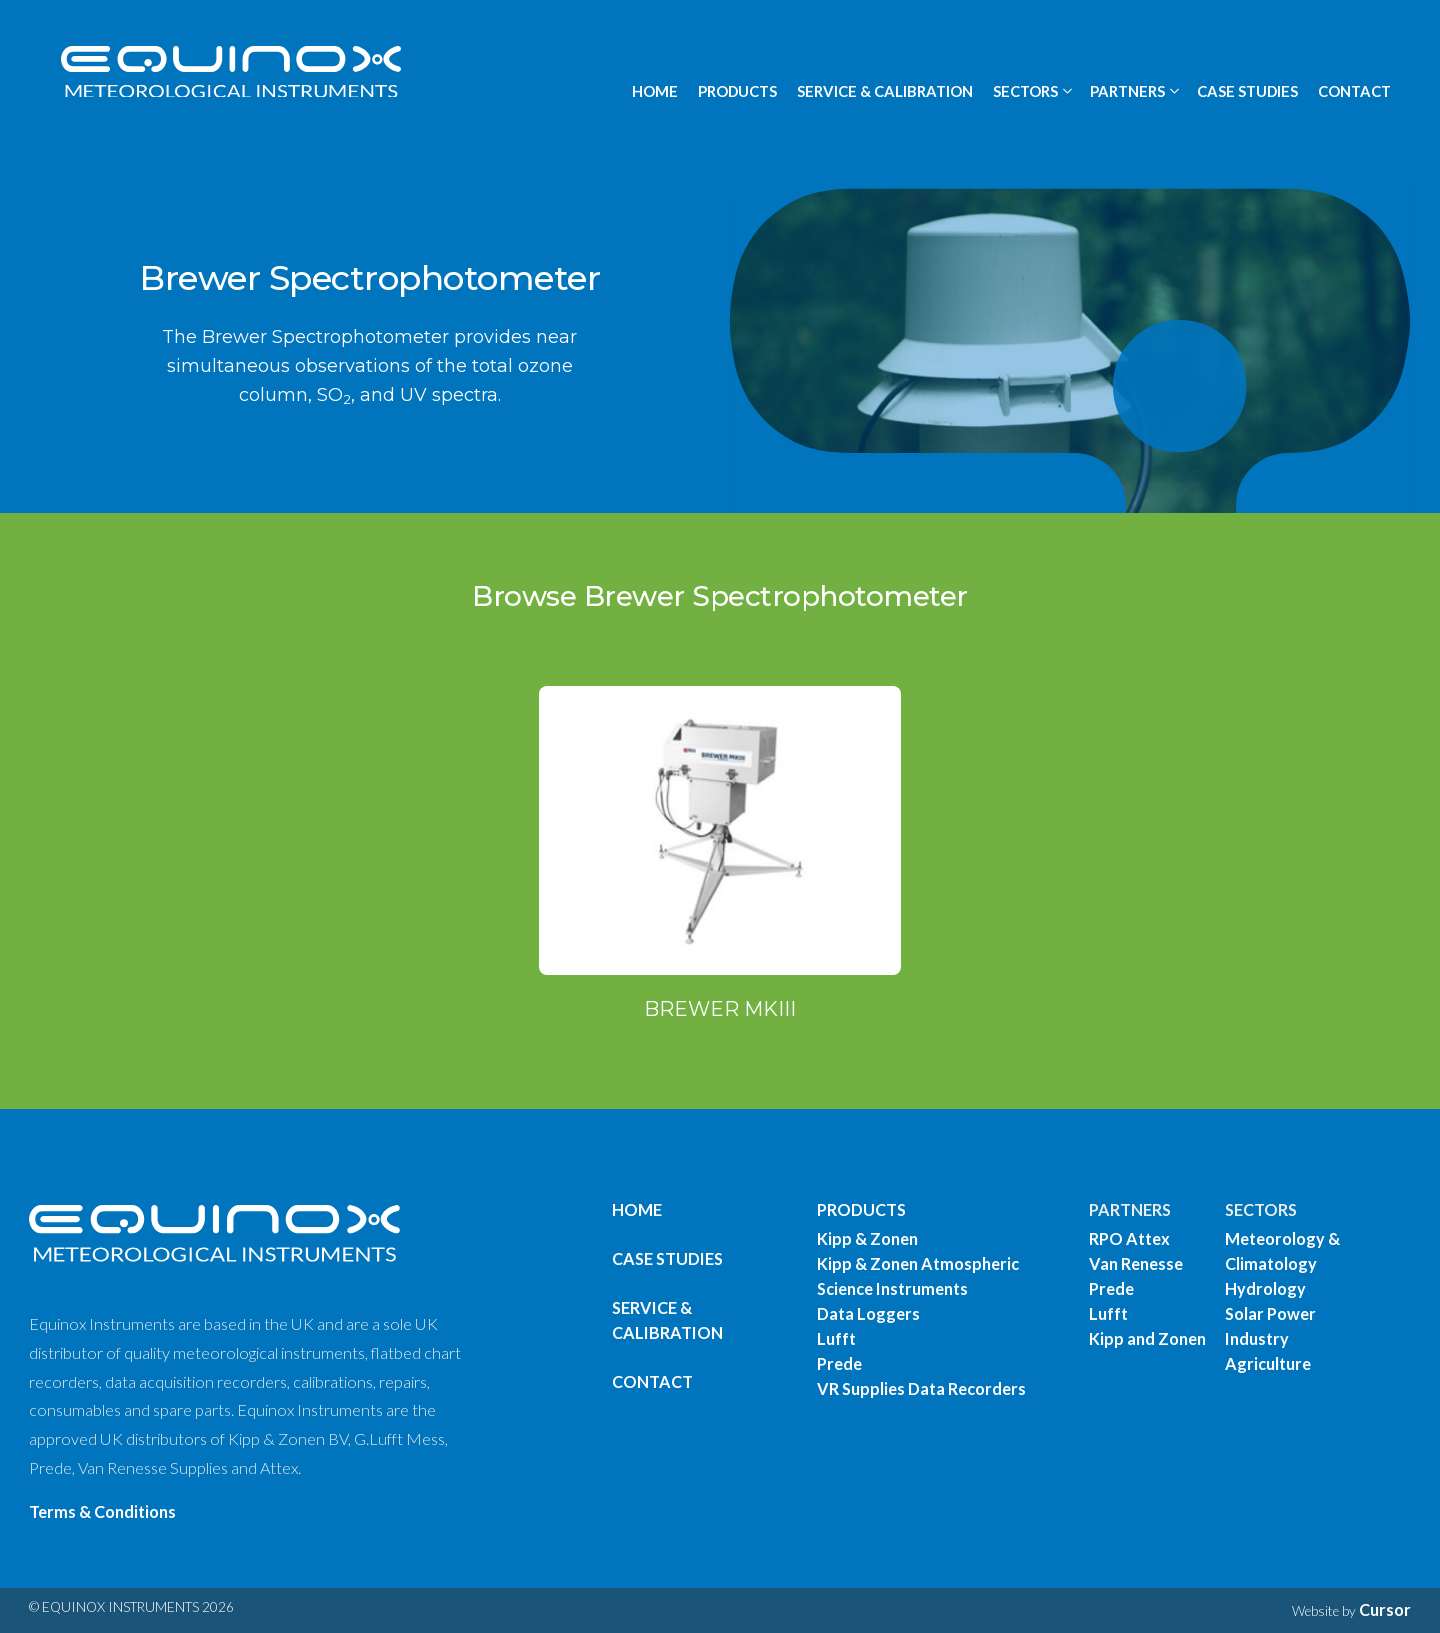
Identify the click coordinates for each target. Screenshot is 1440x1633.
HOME (655, 91)
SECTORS (1261, 1209)
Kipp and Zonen (1147, 1338)
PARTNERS (1130, 1209)
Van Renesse (1136, 1263)
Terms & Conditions (102, 1511)
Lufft (836, 1338)
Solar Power (1270, 1313)
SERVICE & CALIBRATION (885, 91)
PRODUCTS (737, 91)
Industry (1257, 1338)
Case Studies (667, 1258)
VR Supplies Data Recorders (921, 1388)
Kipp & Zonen (867, 1238)
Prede (839, 1363)
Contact (652, 1381)
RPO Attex (1129, 1238)
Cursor (1385, 1609)
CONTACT (1354, 91)
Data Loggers (868, 1313)
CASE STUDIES (1247, 91)
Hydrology (1265, 1288)
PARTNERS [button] (1127, 91)
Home (637, 1209)
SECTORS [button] (1025, 91)
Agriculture (1268, 1363)
